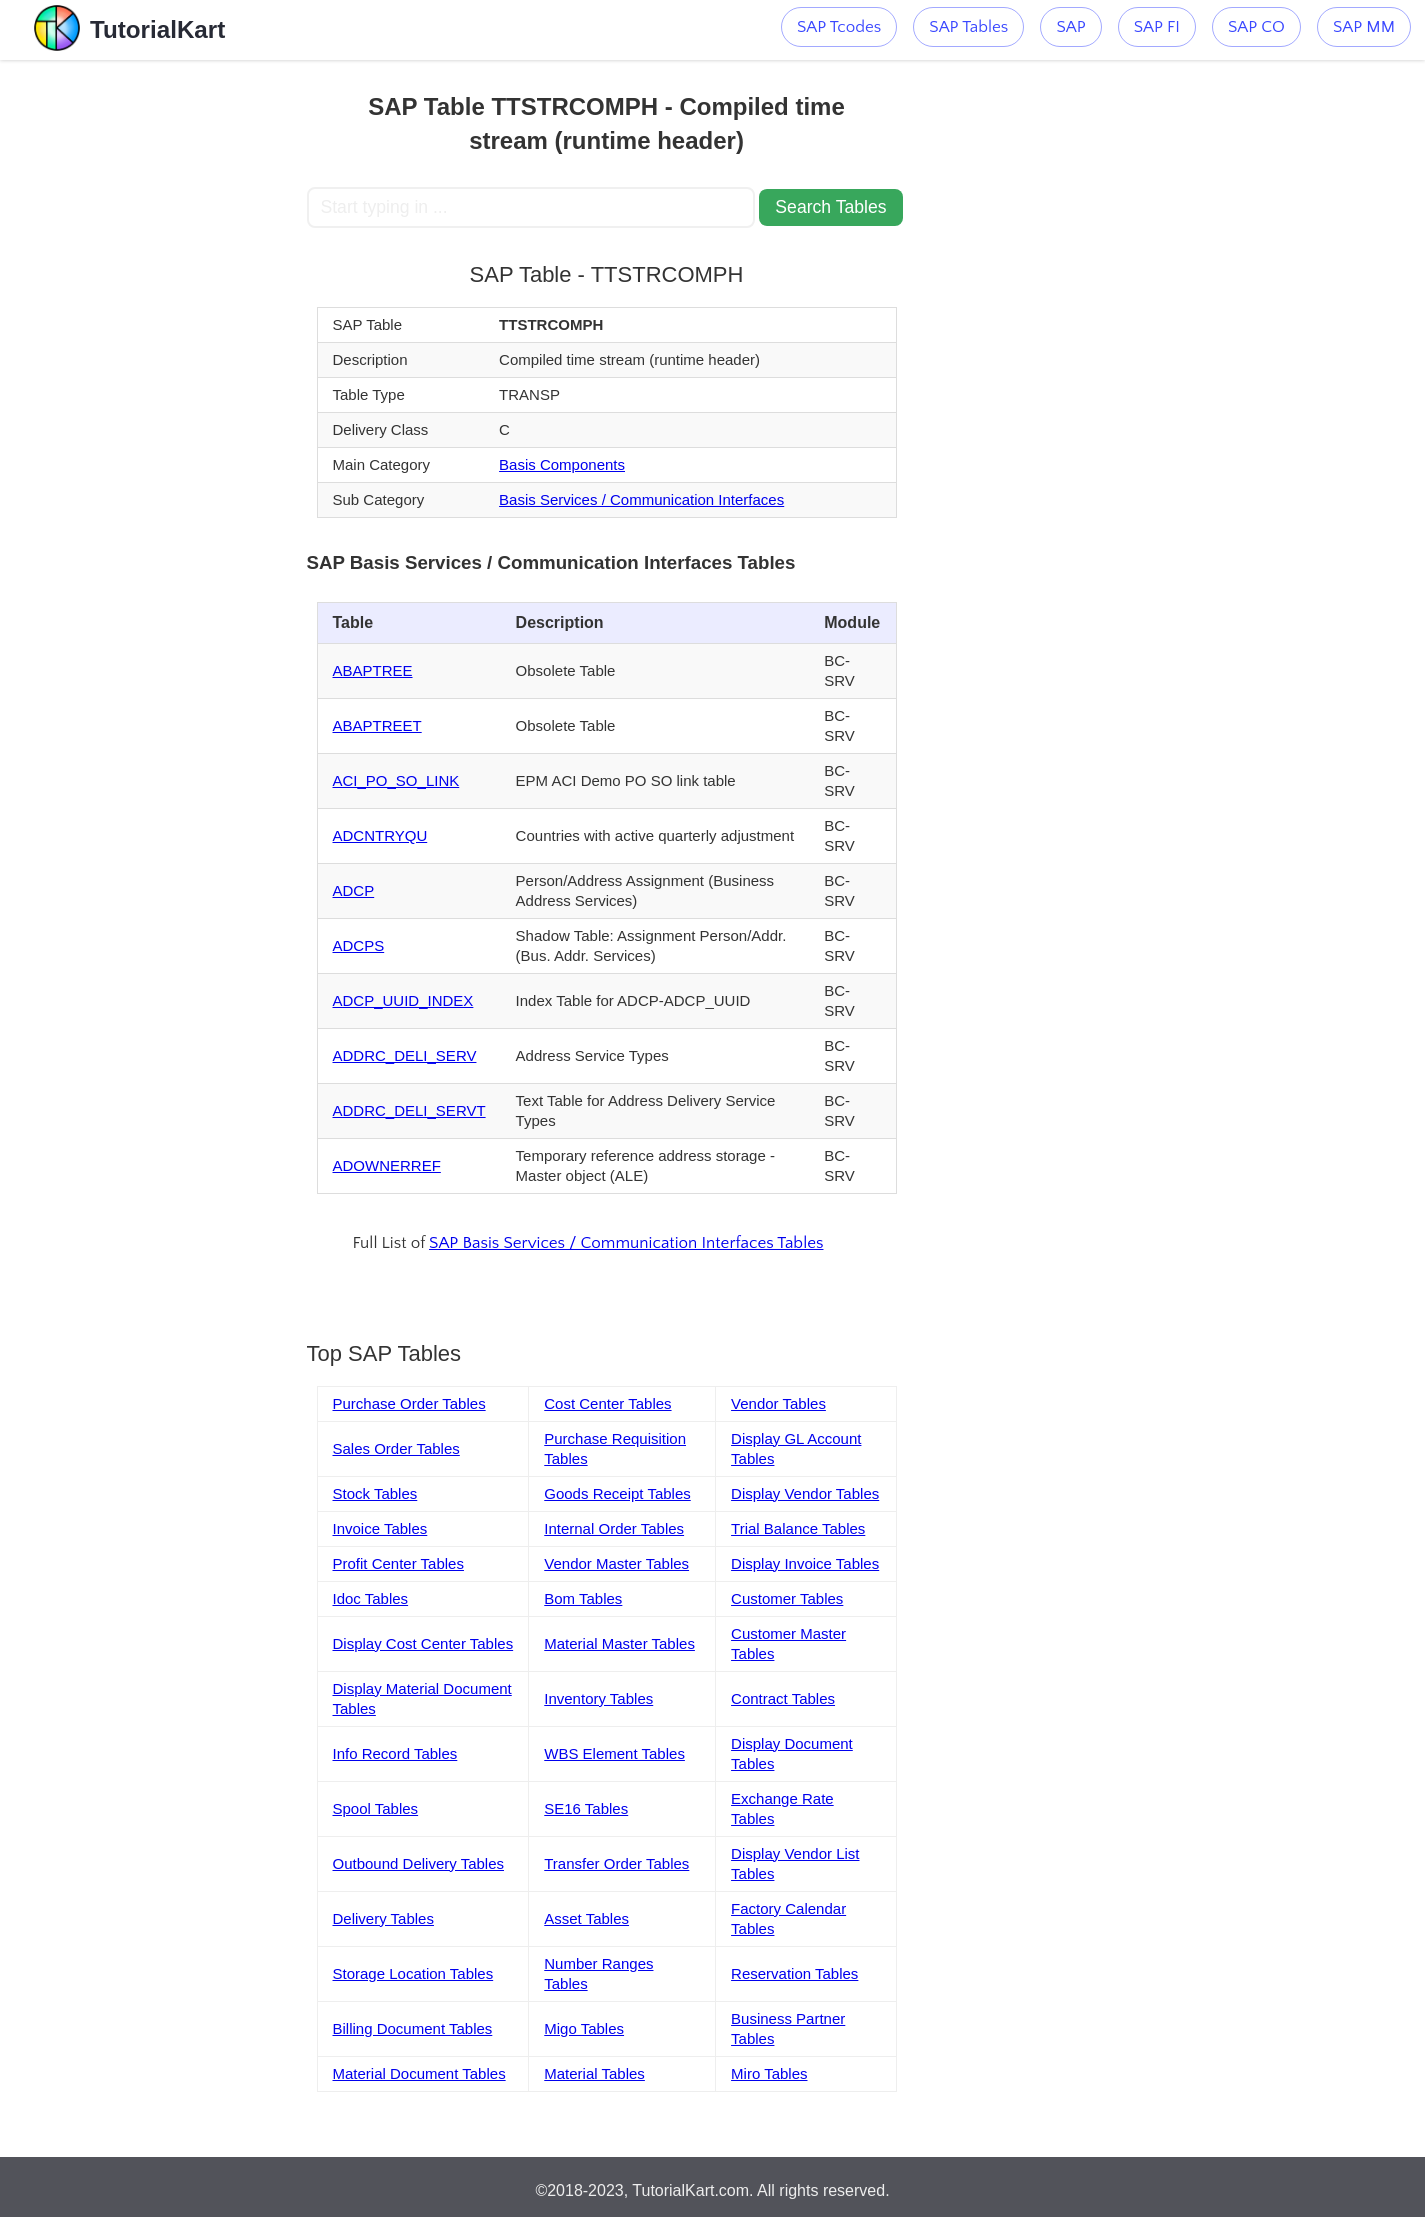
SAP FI (1157, 27)
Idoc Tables (371, 1598)
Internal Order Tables (614, 1528)
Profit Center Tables (398, 1563)
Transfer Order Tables (616, 1863)
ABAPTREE (373, 670)
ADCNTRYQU (380, 835)
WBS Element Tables (614, 1753)
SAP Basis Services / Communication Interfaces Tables (626, 1243)
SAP (1070, 27)
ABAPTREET (377, 725)
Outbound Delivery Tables (419, 1863)
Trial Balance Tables (798, 1528)
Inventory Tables (598, 1698)
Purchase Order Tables (409, 1403)
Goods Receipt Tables (617, 1493)
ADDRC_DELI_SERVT (409, 1110)
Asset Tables (586, 1918)
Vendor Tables (778, 1403)
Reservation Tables (794, 1973)
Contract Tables (783, 1698)
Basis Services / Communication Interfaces (641, 499)
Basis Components (562, 464)
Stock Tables (375, 1493)
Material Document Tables (419, 2073)
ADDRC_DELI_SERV (405, 1055)
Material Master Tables (619, 1643)
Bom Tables (583, 1598)
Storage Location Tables (413, 1973)
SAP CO (1256, 27)
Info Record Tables (395, 1753)
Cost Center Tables (607, 1403)
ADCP (354, 890)
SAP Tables (968, 27)
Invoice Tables (380, 1528)
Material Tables (594, 2073)
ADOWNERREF (387, 1165)
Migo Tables (584, 2028)
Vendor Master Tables (616, 1563)
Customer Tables (787, 1598)
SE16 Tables (586, 1808)
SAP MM (1364, 27)
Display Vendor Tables (805, 1493)
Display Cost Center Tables (423, 1643)
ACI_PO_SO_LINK (396, 780)
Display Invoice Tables (805, 1563)
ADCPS (359, 945)
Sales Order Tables (396, 1448)
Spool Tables (376, 1808)
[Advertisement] (160, 360)
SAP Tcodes (839, 27)
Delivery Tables (383, 1918)
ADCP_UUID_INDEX (403, 1000)
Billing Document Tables (413, 2028)
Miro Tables (769, 2073)
